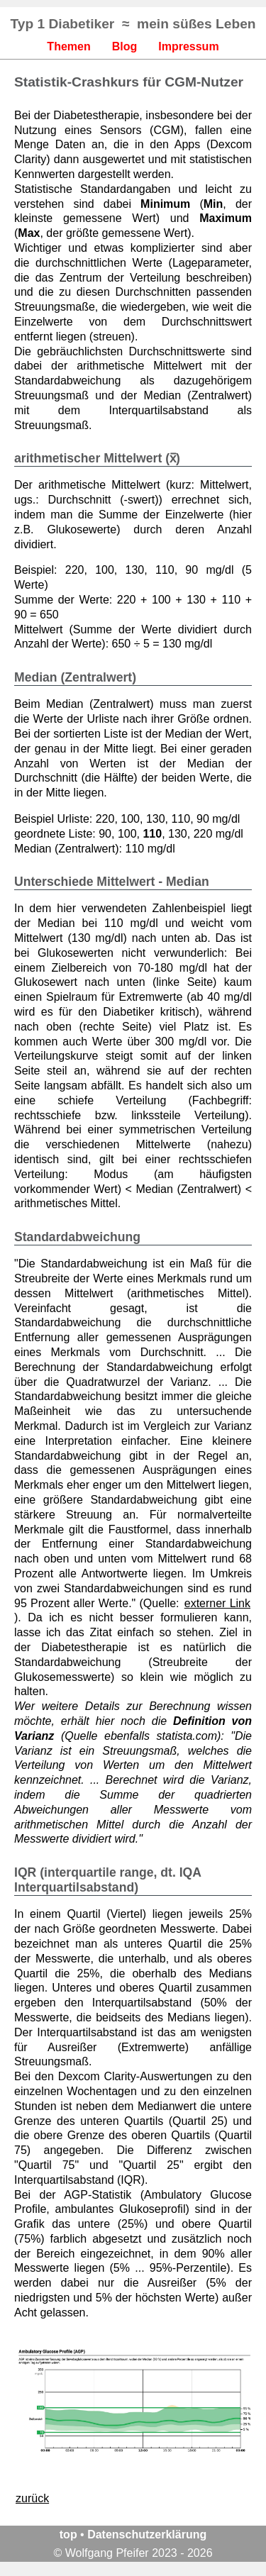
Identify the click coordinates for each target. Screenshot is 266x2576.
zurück (32, 2498)
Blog (125, 46)
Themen (68, 46)
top (68, 2534)
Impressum (188, 46)
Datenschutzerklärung (146, 2534)
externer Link (217, 1603)
